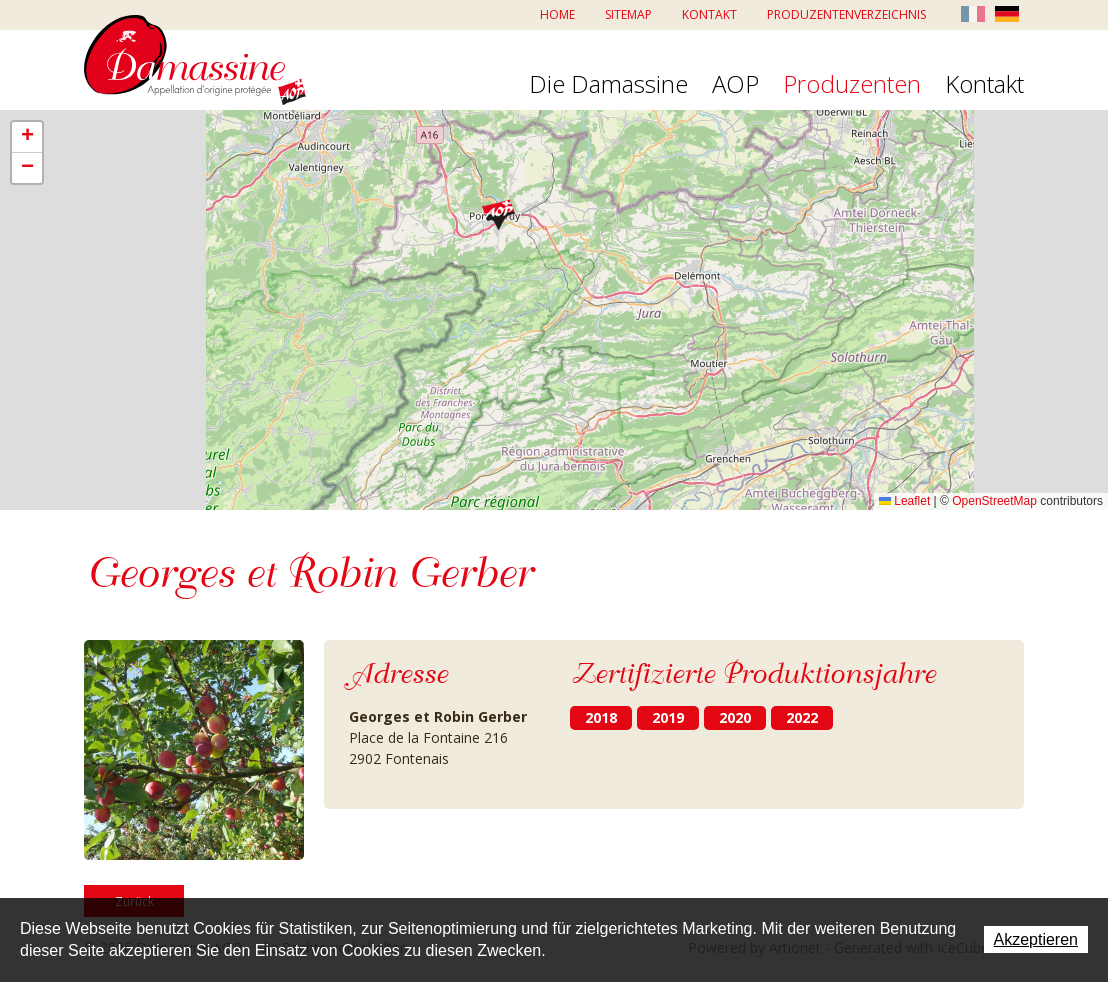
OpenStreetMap (994, 501)
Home (557, 14)
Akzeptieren (1036, 939)
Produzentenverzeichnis (846, 14)
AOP (735, 85)
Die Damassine (608, 85)
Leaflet (904, 501)
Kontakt (709, 14)
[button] (498, 214)
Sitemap (628, 14)
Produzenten (852, 85)
